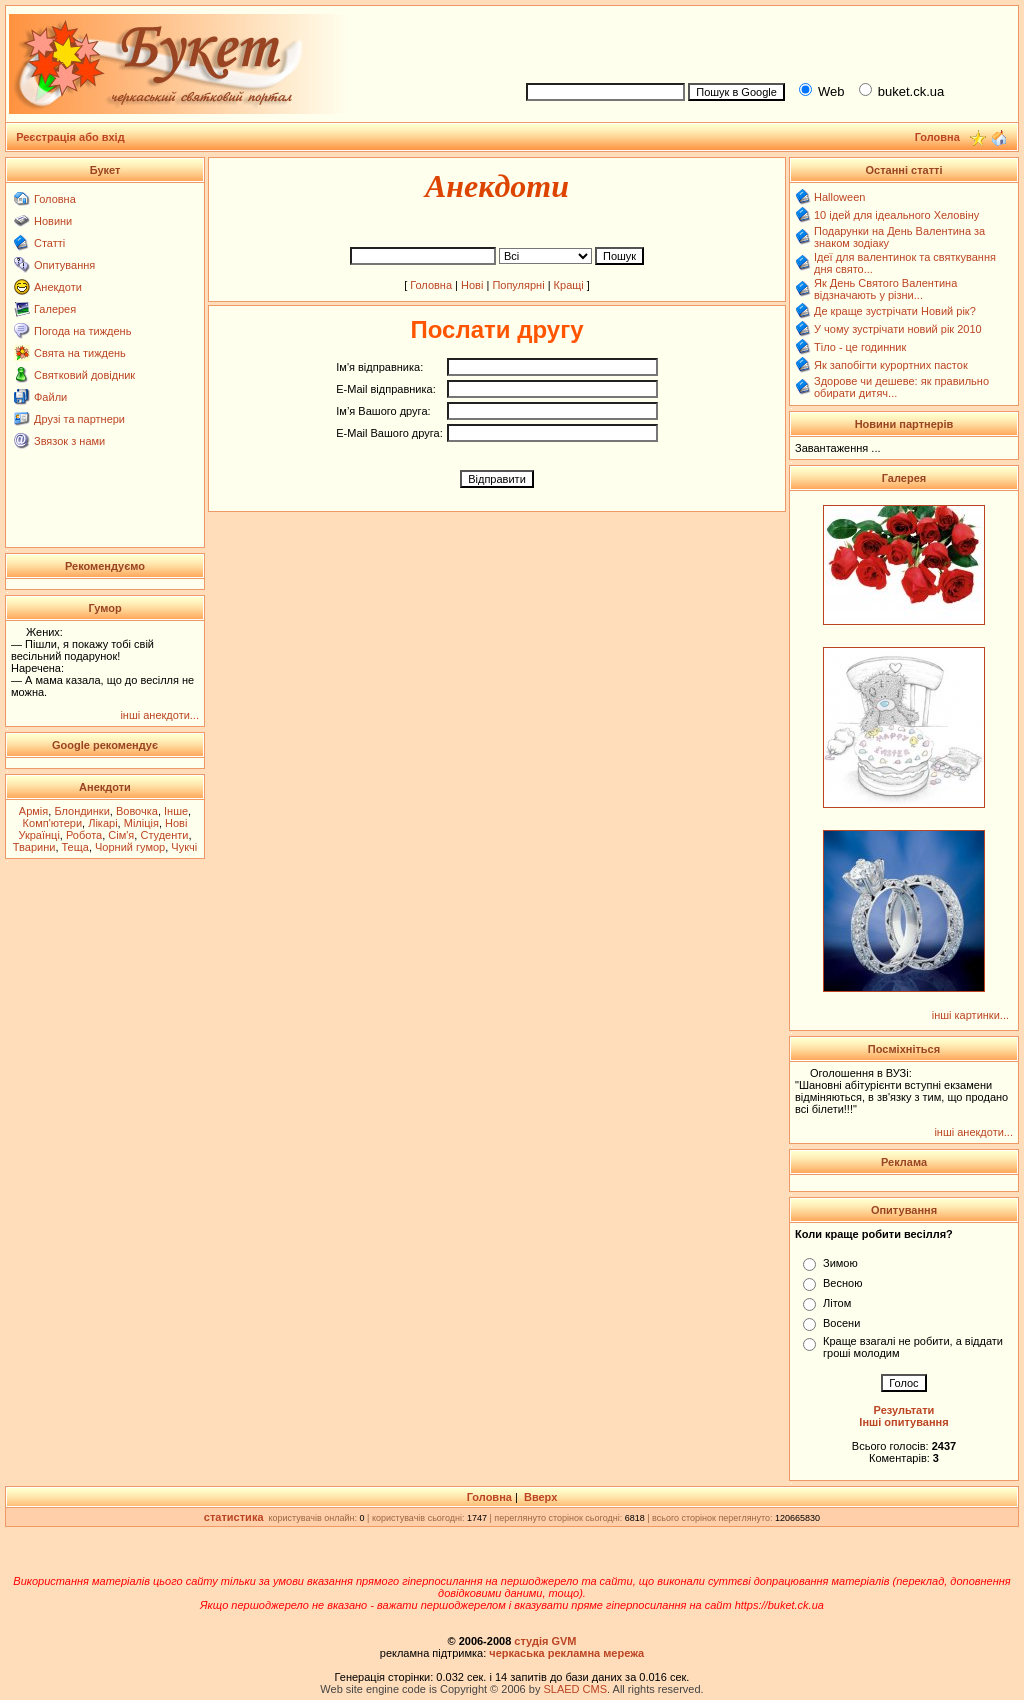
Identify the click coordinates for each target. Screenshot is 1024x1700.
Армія (33, 811)
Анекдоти (58, 287)
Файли (50, 397)
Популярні (518, 285)
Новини (53, 221)
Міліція (141, 823)
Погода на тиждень (82, 331)
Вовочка (137, 811)
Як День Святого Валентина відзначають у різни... (885, 289)
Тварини (34, 847)
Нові (472, 285)
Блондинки (81, 811)
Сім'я (121, 835)
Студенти (164, 835)
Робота (84, 835)
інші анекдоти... (159, 715)
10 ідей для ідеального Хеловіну (896, 215)
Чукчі (184, 847)
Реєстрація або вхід (70, 137)
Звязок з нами (69, 441)
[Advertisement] (764, 41)
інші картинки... (970, 1015)
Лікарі (102, 823)
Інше (176, 811)
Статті (49, 243)
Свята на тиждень (80, 353)
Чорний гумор (130, 847)
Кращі (569, 285)
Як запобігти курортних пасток (891, 365)
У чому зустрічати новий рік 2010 (898, 329)
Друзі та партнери (79, 419)
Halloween (839, 197)
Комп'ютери (52, 823)
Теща (75, 847)
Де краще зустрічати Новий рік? (895, 311)
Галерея (55, 309)
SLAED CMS (575, 1689)
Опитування (64, 265)
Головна (55, 199)
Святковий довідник (84, 375)
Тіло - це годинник (860, 347)
